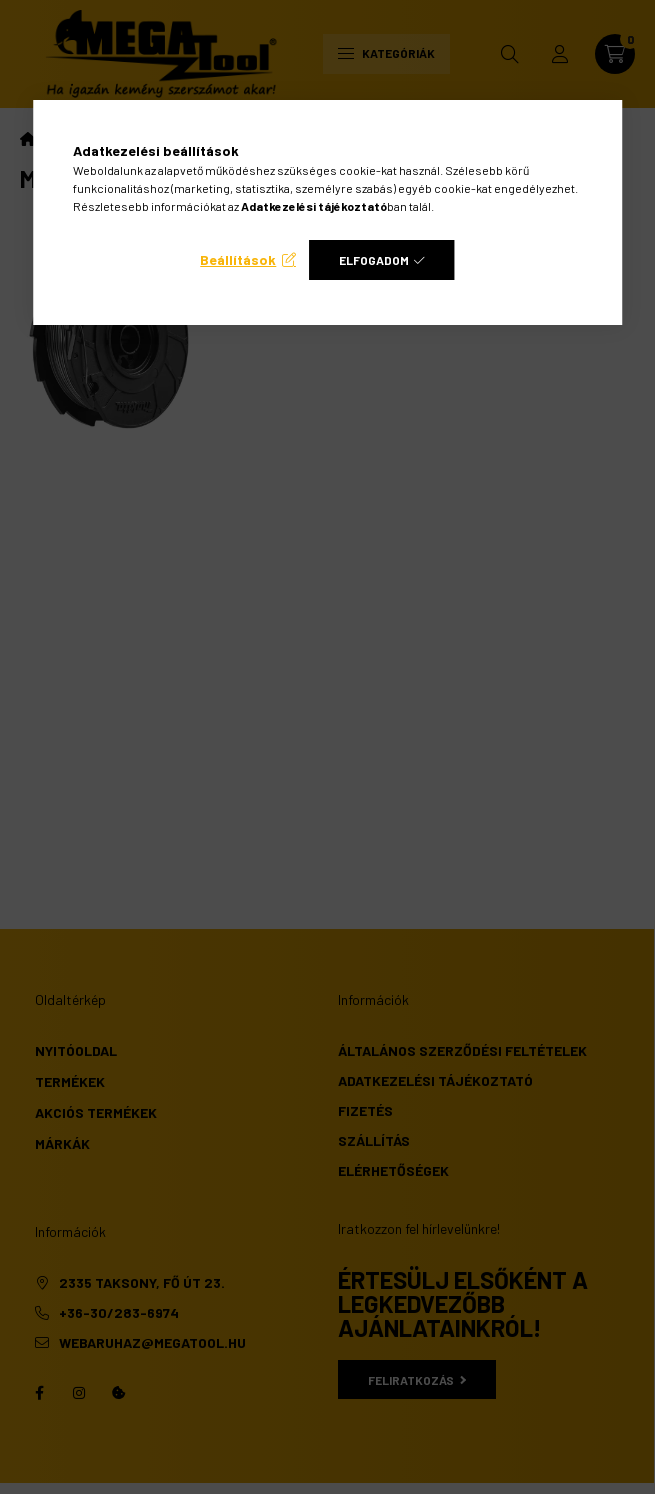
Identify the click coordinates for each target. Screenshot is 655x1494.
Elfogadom (374, 260)
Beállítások (238, 259)
